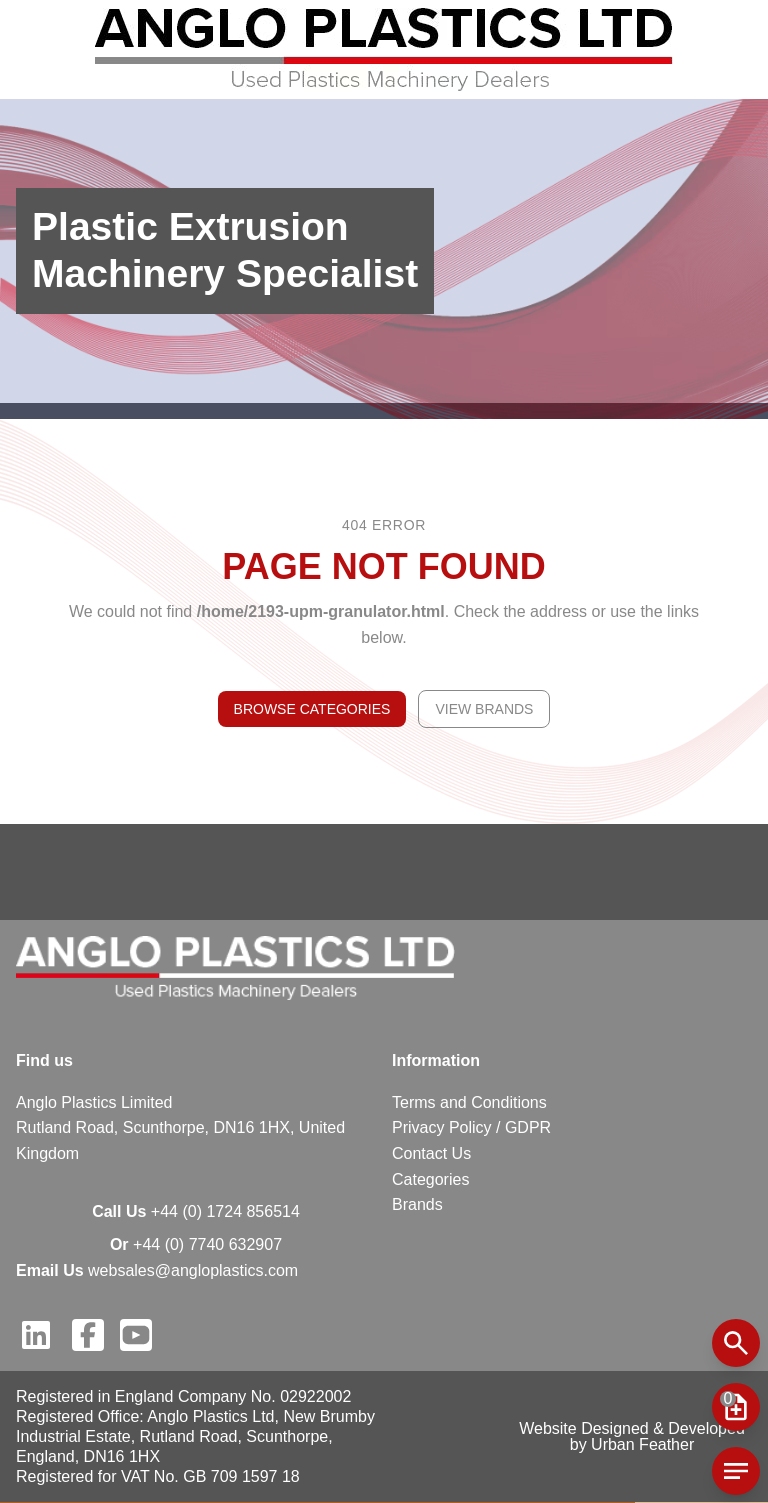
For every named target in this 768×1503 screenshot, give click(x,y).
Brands (417, 1204)
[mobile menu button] (736, 1407)
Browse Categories (312, 709)
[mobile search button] (736, 1343)
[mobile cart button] (736, 1471)
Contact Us (431, 1153)
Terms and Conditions (469, 1102)
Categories (430, 1179)
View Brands (484, 709)
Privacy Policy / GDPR (471, 1127)
